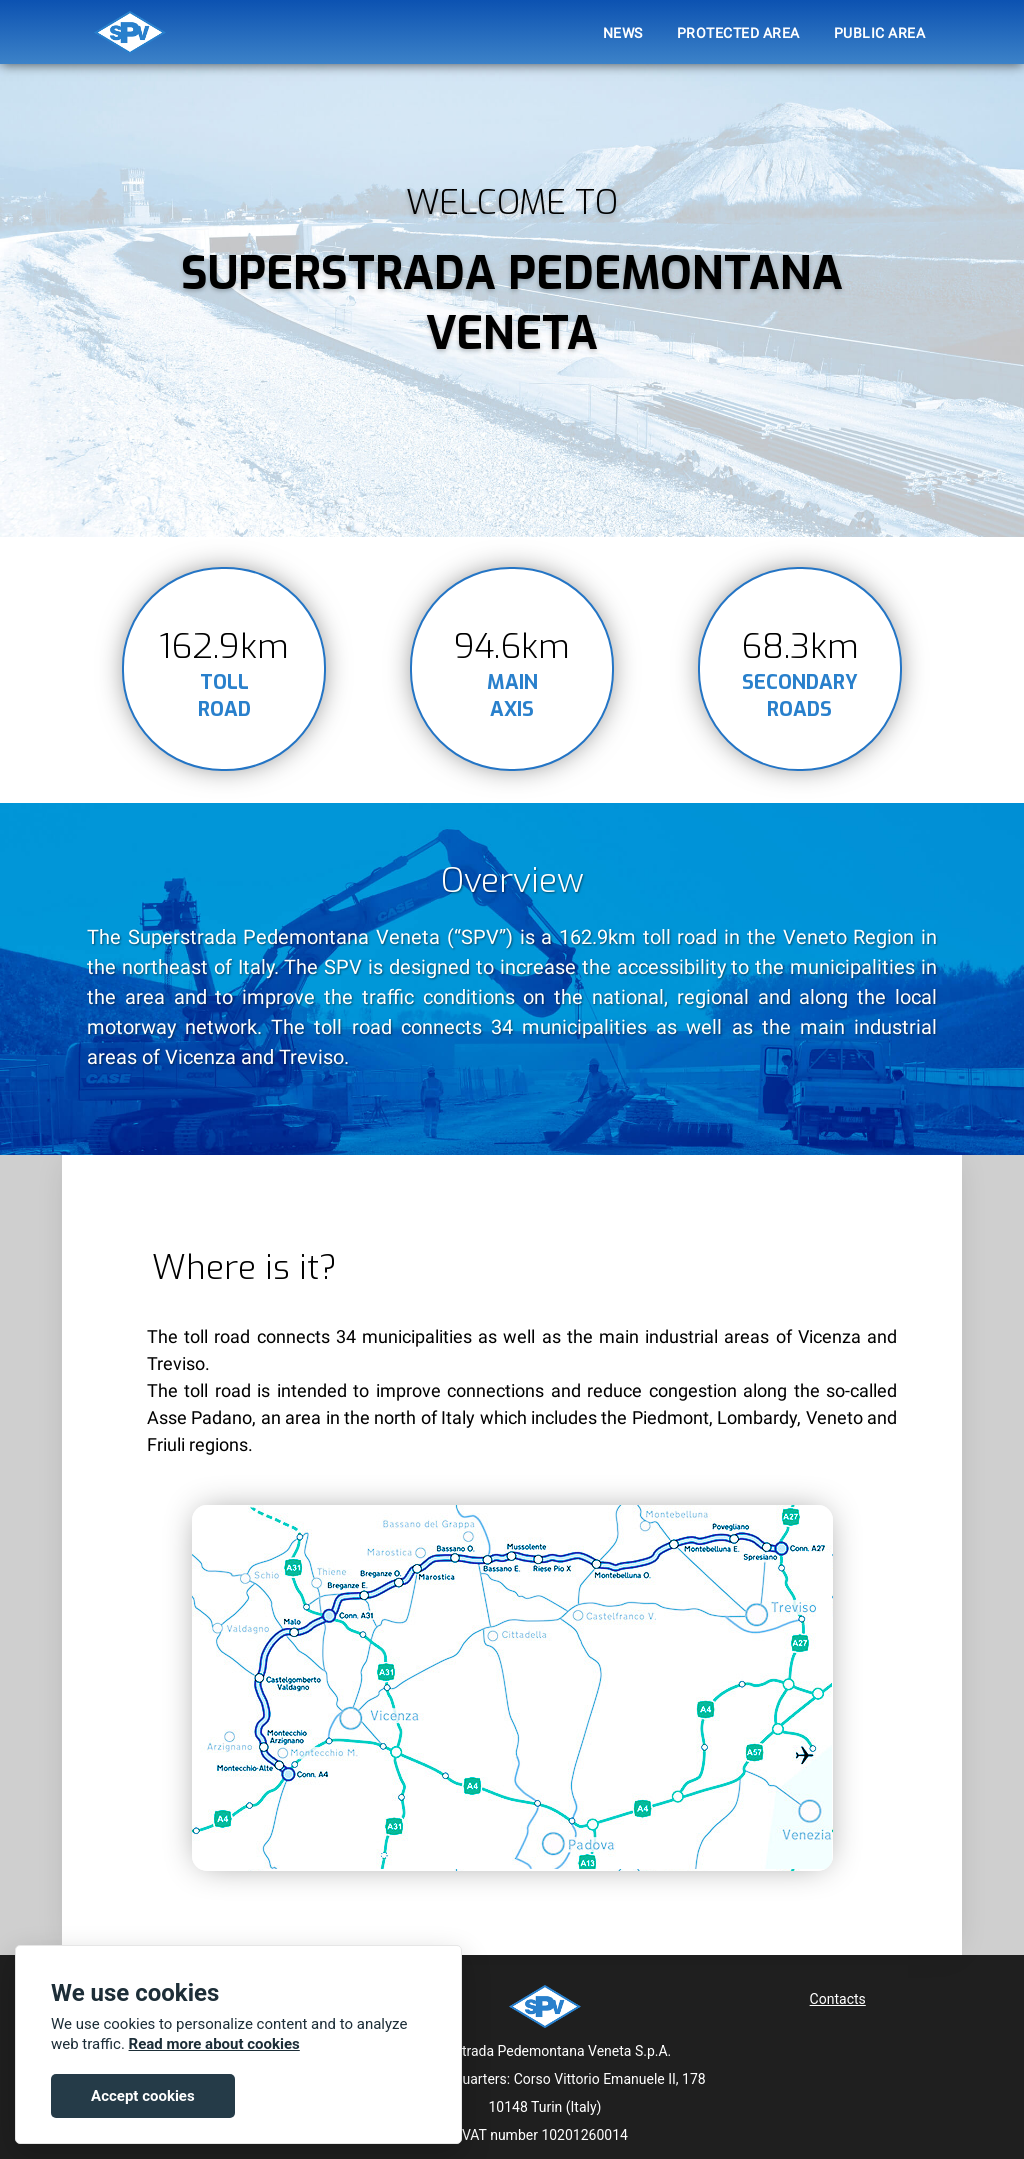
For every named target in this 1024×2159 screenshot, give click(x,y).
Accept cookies (143, 2096)
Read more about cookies (214, 2044)
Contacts (838, 1999)
